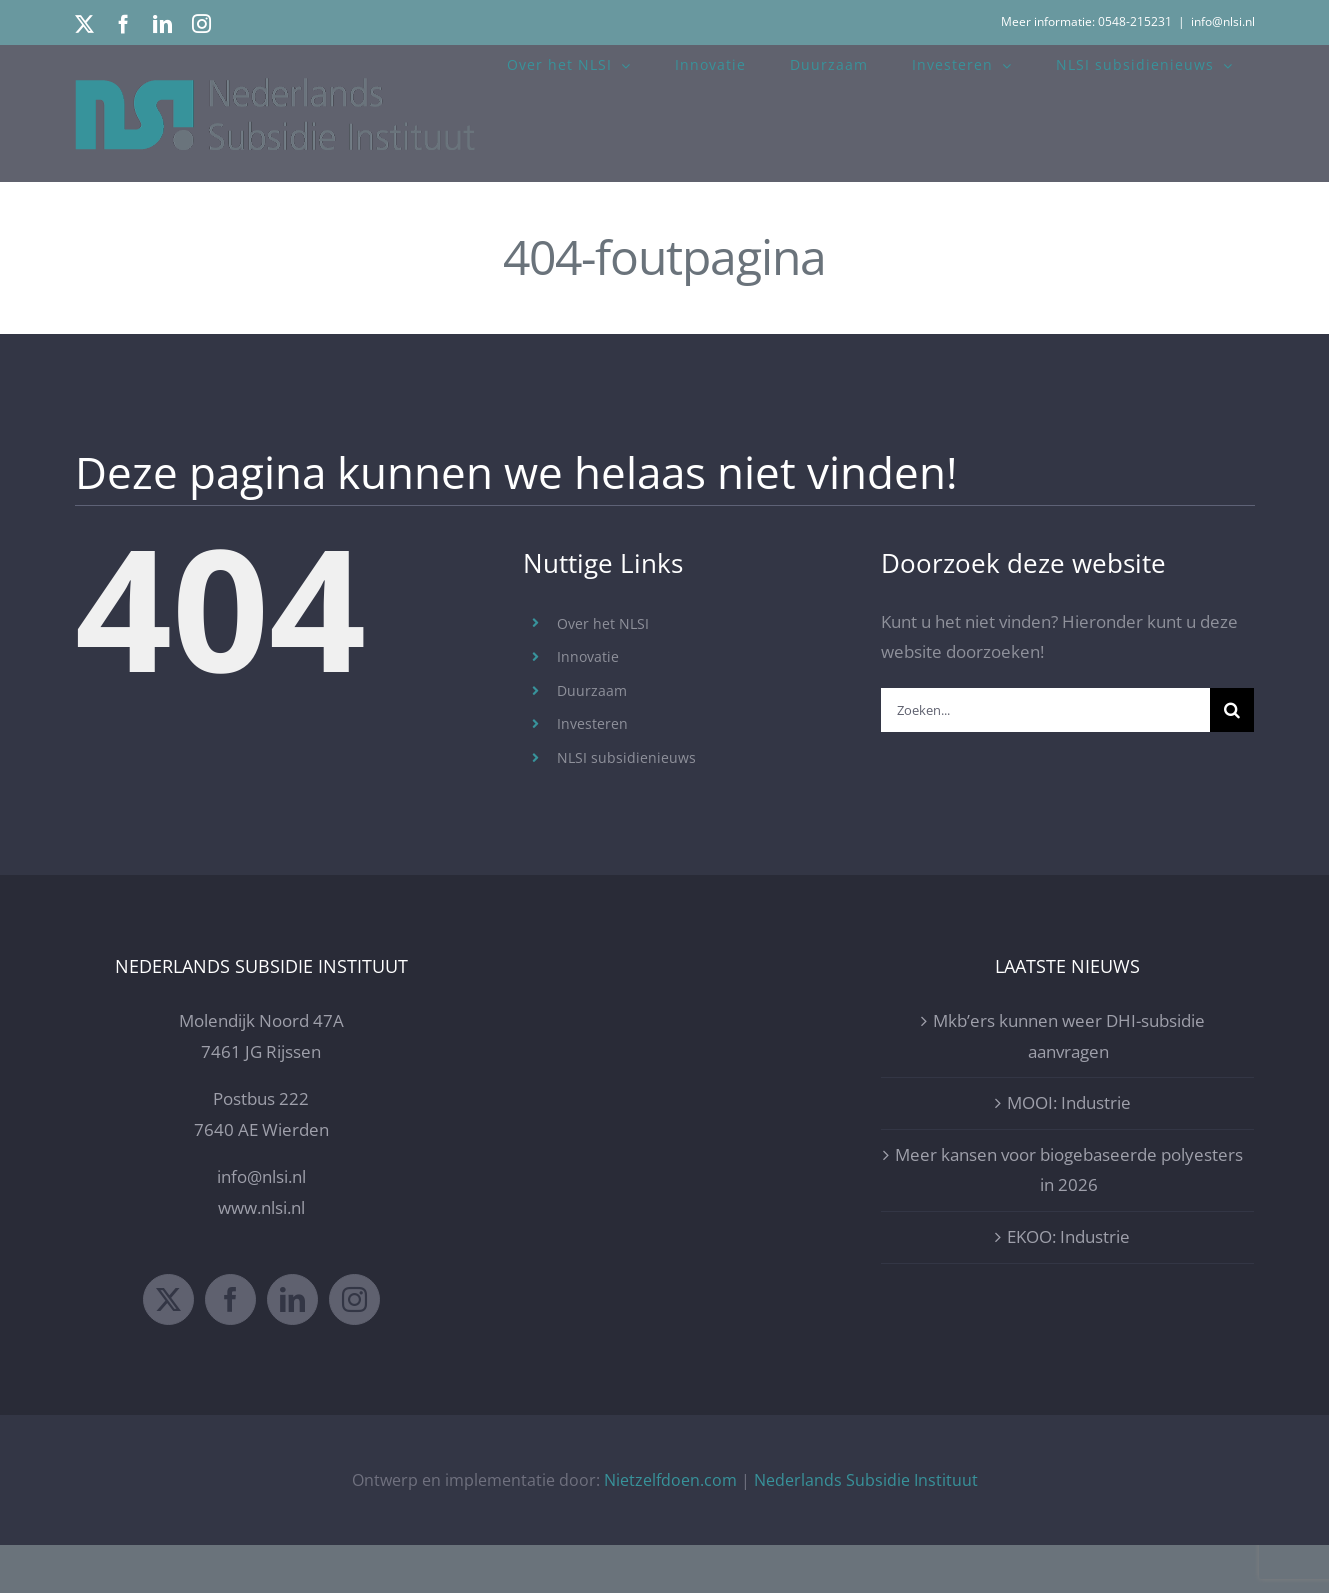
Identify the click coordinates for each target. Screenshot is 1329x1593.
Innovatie (588, 656)
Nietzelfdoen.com (670, 1527)
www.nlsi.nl (261, 1255)
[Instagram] (354, 1346)
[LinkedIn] (292, 1346)
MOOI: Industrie (1069, 1150)
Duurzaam (592, 690)
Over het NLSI (603, 623)
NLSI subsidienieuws (626, 757)
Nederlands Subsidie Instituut (866, 1527)
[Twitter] (168, 1346)
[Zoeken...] (1045, 710)
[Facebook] (230, 1346)
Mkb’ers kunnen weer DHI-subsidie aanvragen (1069, 1084)
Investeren (592, 723)
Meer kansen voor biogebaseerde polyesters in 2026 (1069, 1218)
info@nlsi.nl (1223, 21)
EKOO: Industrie (1068, 1284)
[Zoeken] (1232, 710)
